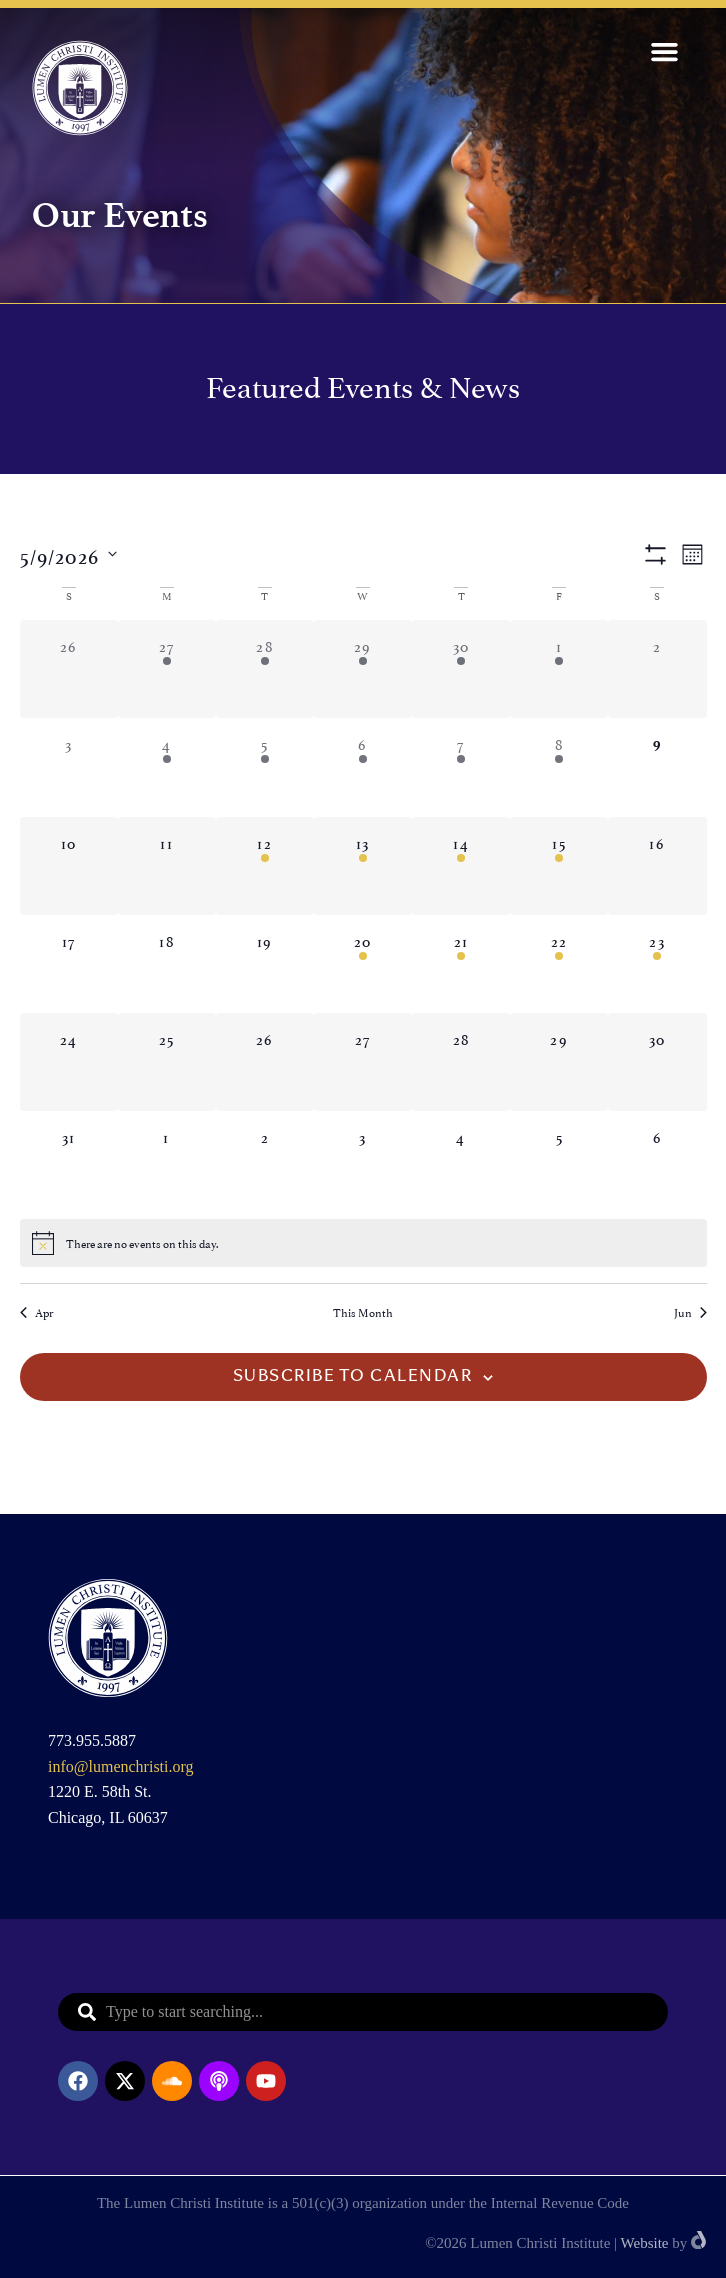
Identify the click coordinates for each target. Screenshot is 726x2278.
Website (645, 2243)
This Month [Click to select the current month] (363, 1312)
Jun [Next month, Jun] (690, 1312)
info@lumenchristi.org (121, 1766)
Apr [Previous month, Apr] (36, 1312)
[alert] (363, 1243)
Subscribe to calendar (353, 1377)
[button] (665, 52)
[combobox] (363, 2012)
